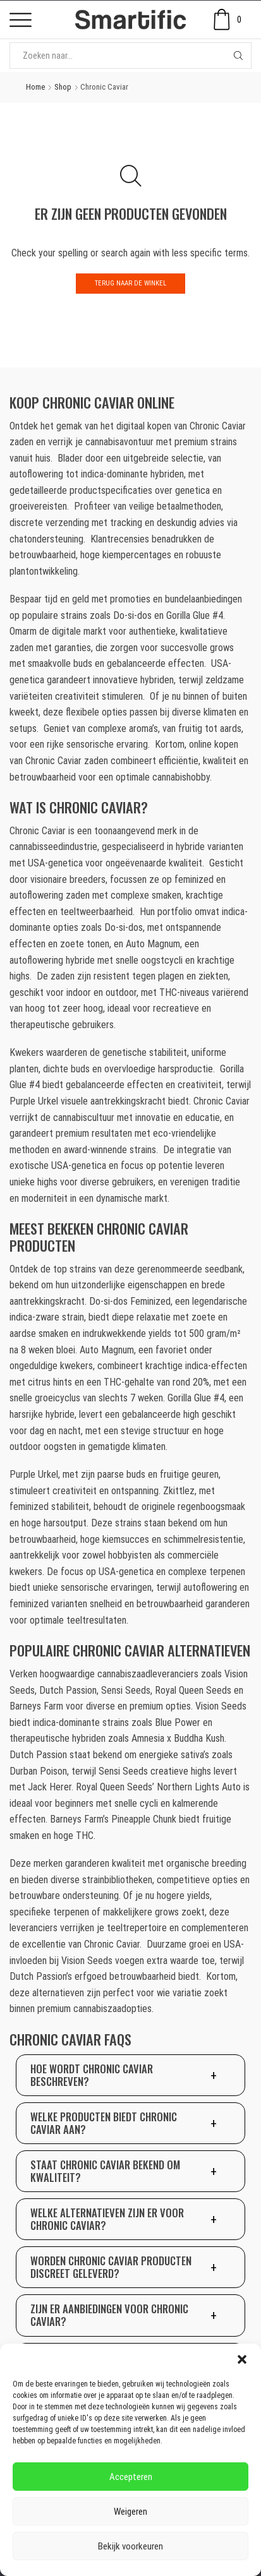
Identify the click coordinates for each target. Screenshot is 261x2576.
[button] (242, 2359)
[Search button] (238, 55)
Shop (62, 87)
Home (35, 87)
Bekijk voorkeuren (130, 2546)
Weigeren (130, 2511)
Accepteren (130, 2477)
